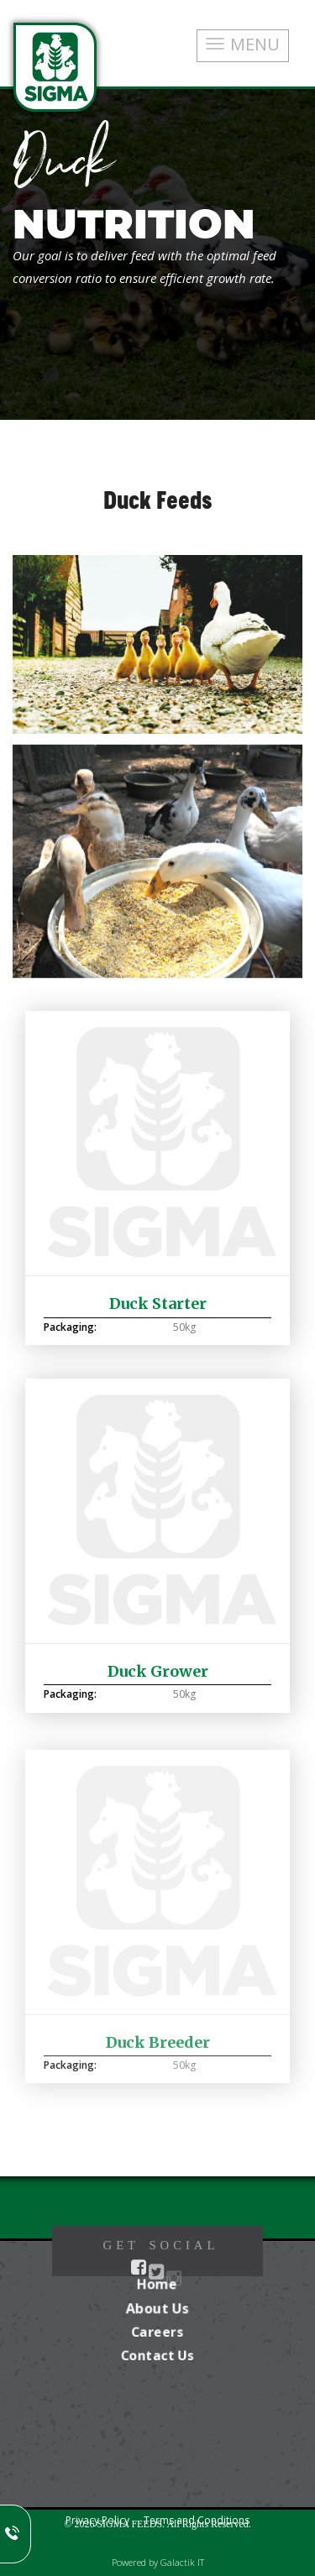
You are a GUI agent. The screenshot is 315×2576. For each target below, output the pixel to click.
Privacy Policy (97, 2520)
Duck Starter (158, 1303)
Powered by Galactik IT (158, 2562)
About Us (157, 2308)
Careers (158, 2331)
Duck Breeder (158, 2046)
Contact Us (157, 2355)
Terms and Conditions (196, 2520)
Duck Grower (158, 1671)
